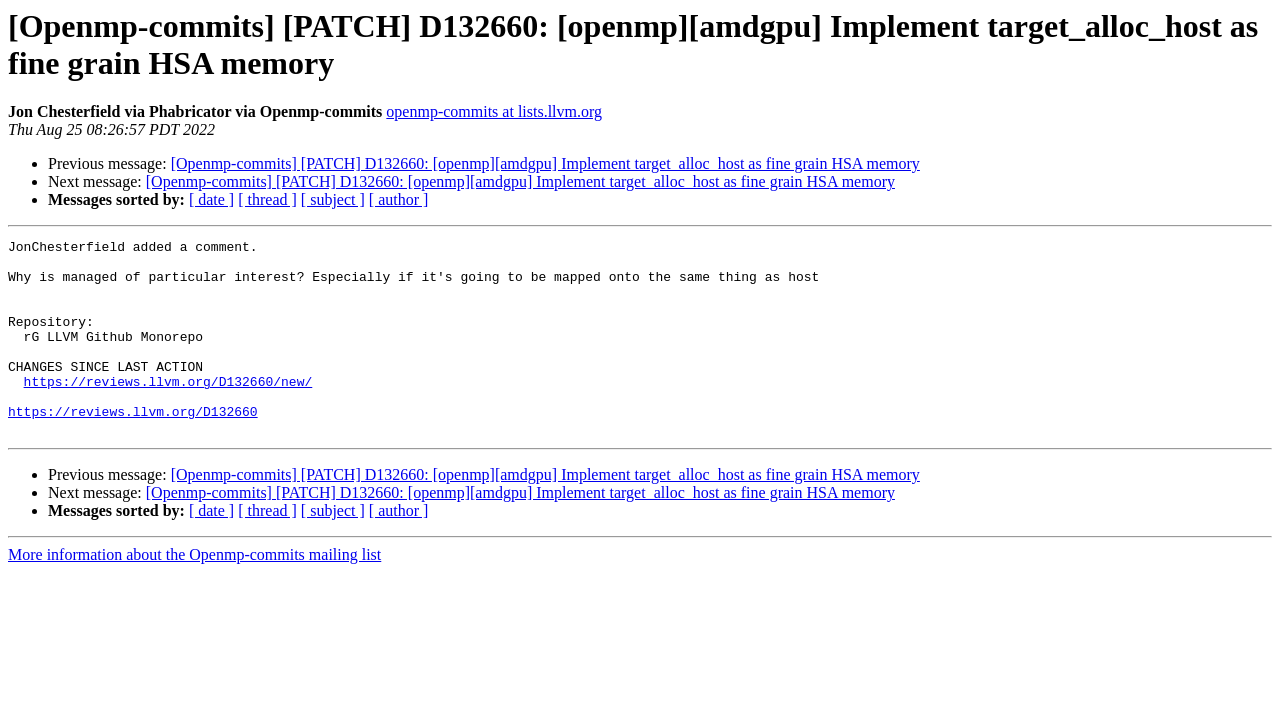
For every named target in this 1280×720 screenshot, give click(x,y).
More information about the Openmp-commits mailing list (194, 593)
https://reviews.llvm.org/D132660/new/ (168, 411)
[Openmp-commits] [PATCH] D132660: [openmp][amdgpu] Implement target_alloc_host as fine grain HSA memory (545, 163)
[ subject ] (333, 199)
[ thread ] (267, 199)
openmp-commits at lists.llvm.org (494, 111)
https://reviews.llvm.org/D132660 (133, 447)
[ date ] (211, 199)
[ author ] (399, 199)
